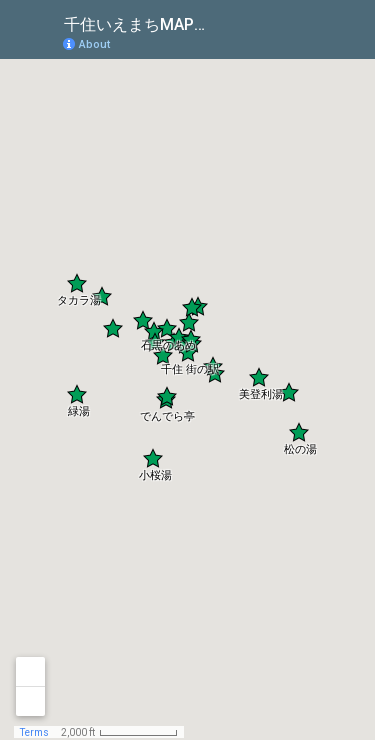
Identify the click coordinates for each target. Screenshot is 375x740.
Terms (34, 732)
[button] (167, 328)
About (94, 44)
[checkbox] (230, 22)
